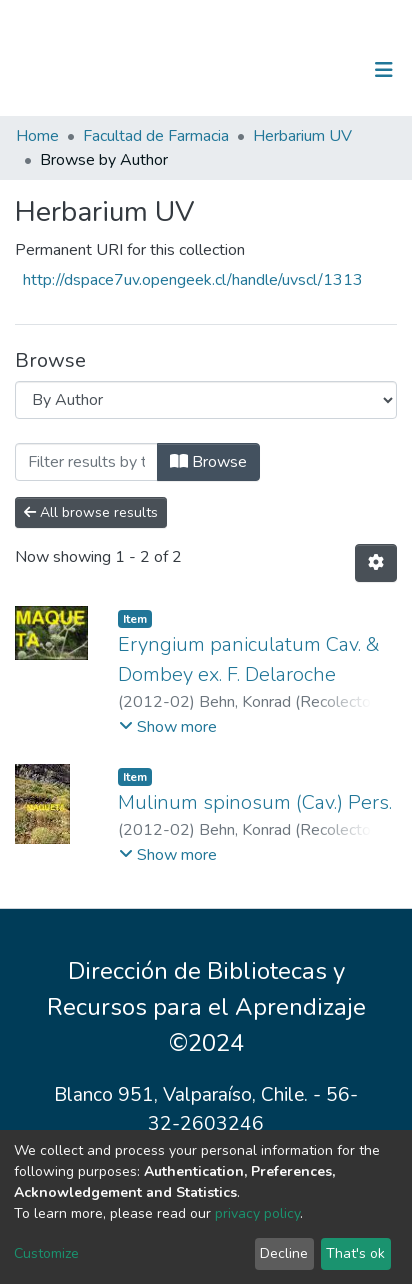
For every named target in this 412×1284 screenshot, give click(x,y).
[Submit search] (280, 70)
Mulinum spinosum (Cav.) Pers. (255, 802)
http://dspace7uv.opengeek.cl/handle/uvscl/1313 (193, 280)
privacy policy (257, 1213)
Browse (208, 462)
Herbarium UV (302, 136)
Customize (46, 1253)
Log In (321, 70)
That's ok (355, 1253)
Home (37, 136)
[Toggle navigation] (384, 70)
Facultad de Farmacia (156, 136)
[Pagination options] (376, 563)
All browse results (91, 512)
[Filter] (86, 462)
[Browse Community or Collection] (206, 400)
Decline (284, 1253)
